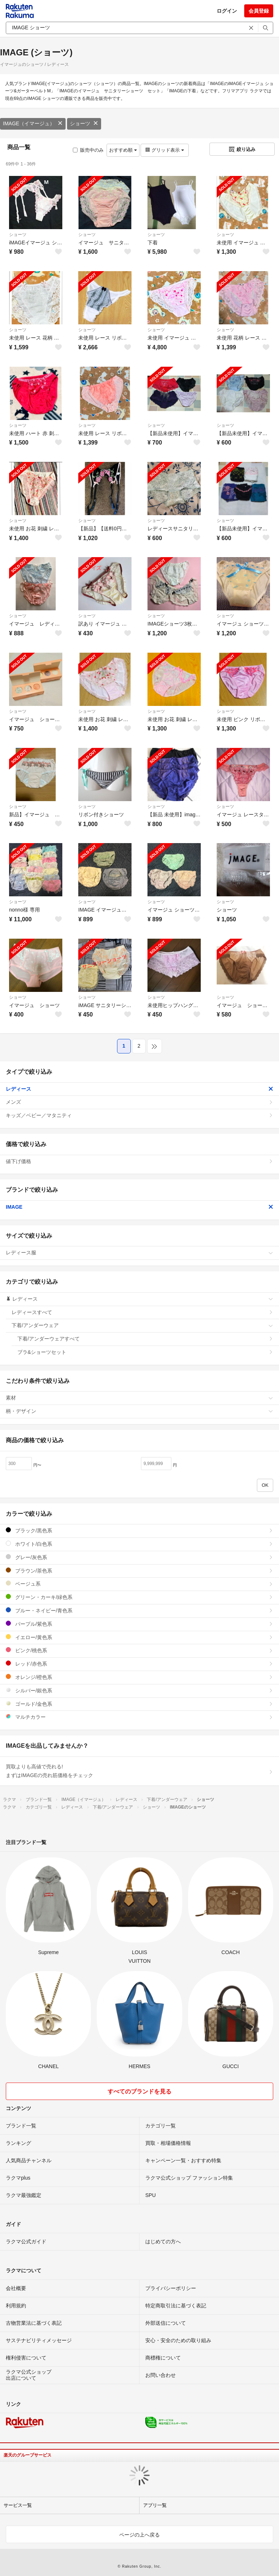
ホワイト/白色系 (139, 1544)
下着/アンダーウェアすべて (145, 1339)
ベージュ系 (139, 1583)
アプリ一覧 (155, 2505)
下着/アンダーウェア (142, 1325)
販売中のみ (88, 150)
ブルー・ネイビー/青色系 (139, 1610)
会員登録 (259, 11)
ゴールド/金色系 (139, 1704)
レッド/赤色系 (139, 1663)
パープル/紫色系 (139, 1624)
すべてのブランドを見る (139, 2091)
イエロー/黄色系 (139, 1637)
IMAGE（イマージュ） (33, 123)
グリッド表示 (164, 150)
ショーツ (84, 123)
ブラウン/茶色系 (139, 1570)
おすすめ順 (123, 150)
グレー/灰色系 (139, 1557)
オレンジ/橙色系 (139, 1677)
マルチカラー (139, 1717)
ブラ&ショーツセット (145, 1352)
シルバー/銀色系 (139, 1690)
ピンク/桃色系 (139, 1650)
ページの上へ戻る (139, 2535)
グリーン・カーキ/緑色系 (139, 1597)
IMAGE (139, 1207)
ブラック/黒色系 (139, 1530)
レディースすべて (142, 1312)
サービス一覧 (18, 2505)
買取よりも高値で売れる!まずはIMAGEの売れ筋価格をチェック (139, 1771)
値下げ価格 (139, 1161)
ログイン (227, 11)
